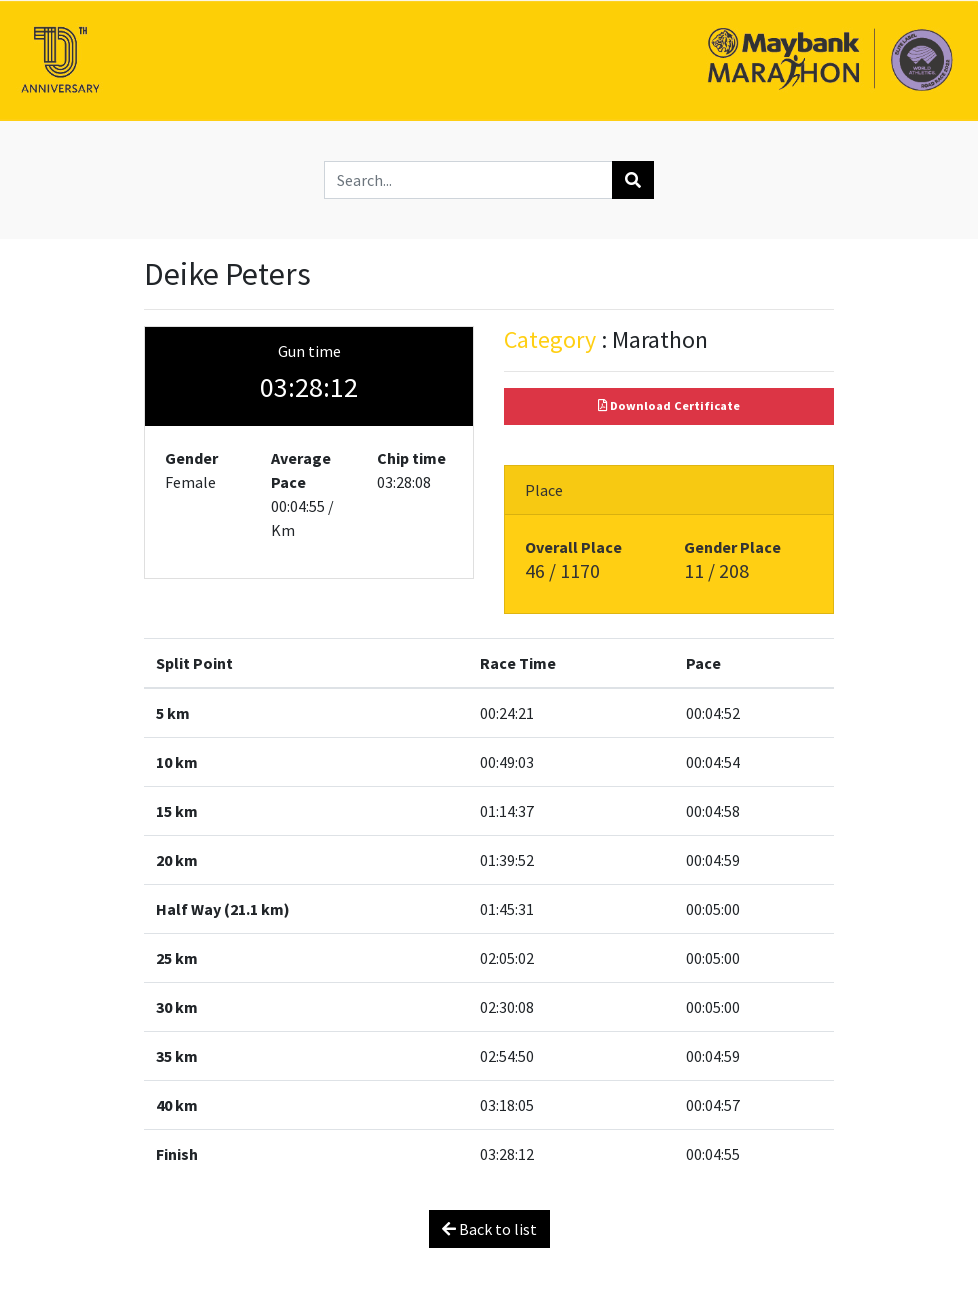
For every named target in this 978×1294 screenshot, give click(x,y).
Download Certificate (669, 405)
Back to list (489, 1229)
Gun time (309, 351)
